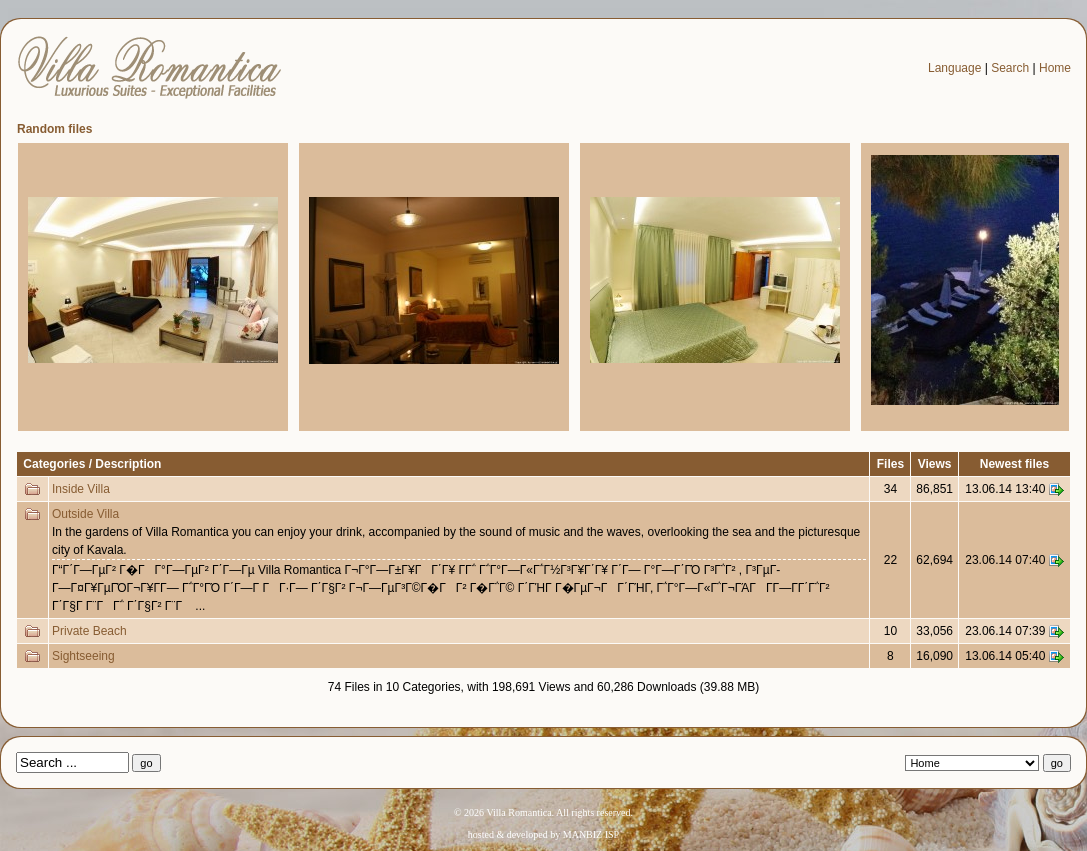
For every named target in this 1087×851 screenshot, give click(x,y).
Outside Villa (85, 514)
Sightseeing (83, 656)
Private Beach (89, 631)
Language (954, 68)
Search (1010, 68)
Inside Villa (81, 489)
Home (1055, 68)
